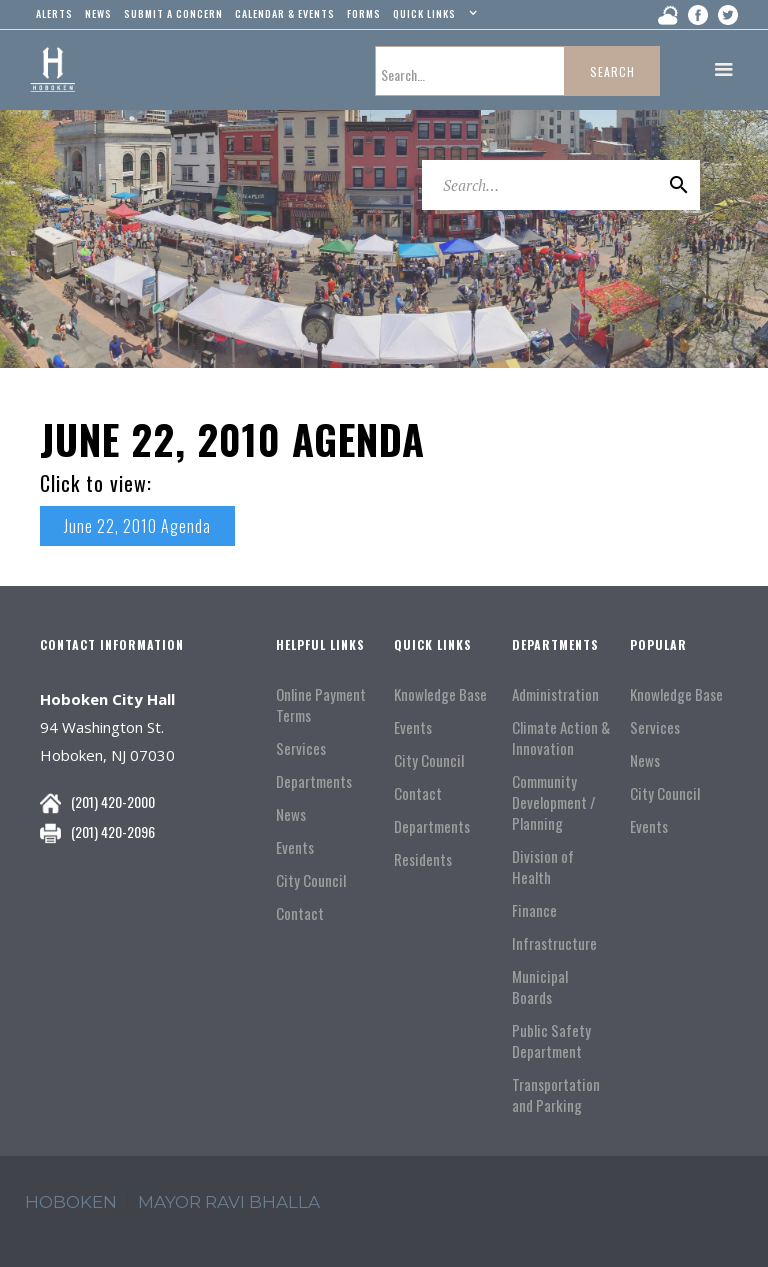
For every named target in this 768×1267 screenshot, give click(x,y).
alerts (54, 13)
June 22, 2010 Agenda (137, 526)
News (291, 814)
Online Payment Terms (321, 705)
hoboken (71, 1202)
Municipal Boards (540, 987)
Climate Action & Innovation (561, 738)
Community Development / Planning (554, 802)
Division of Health (543, 867)
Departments (314, 781)
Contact (300, 913)
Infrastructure (554, 943)
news (98, 13)
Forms (364, 13)
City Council (311, 880)
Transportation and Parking (556, 1095)
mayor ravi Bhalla (229, 1202)
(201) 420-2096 (113, 831)
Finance (534, 910)
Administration (555, 694)
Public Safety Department (551, 1041)
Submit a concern (173, 13)
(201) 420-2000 (113, 801)
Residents (423, 859)
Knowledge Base (440, 694)
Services (301, 748)
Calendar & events (285, 13)
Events (295, 847)
